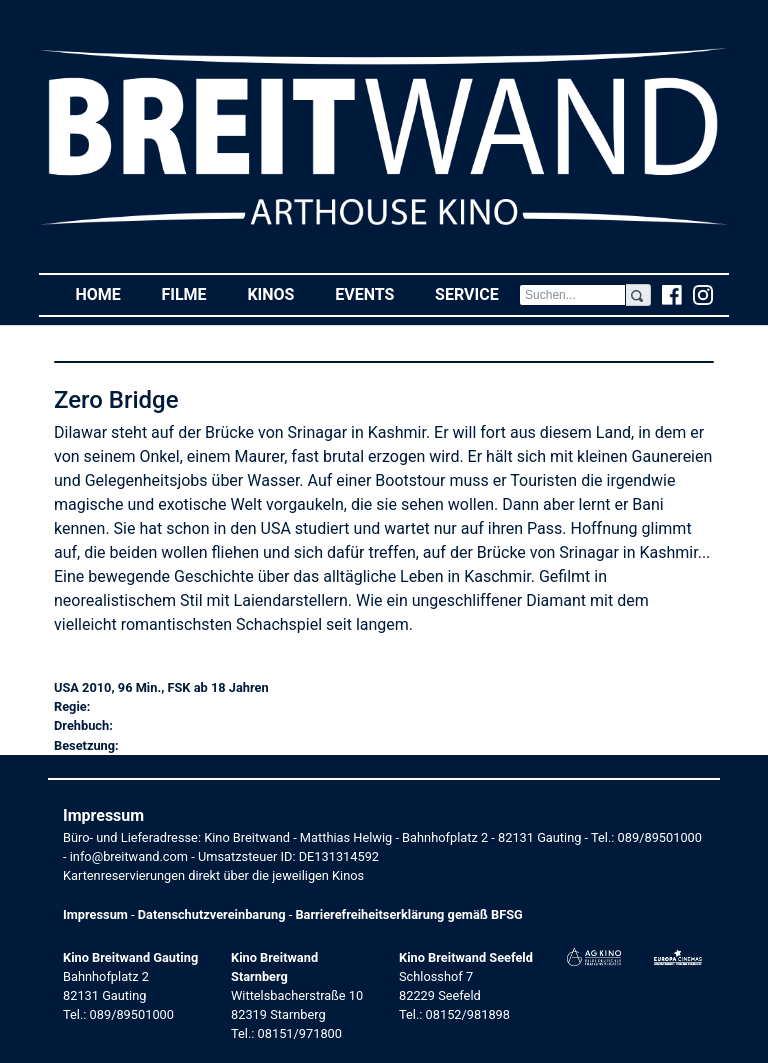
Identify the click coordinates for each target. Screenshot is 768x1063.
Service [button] (477, 293)
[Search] (572, 295)
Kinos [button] (280, 293)
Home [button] (108, 293)
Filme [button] (194, 293)
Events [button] (375, 293)
